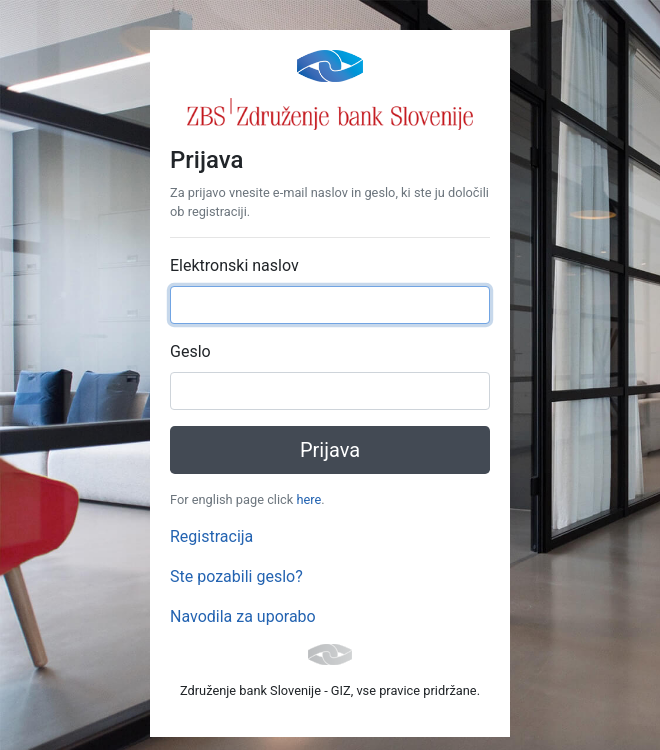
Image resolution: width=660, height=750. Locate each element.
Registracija (211, 536)
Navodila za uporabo (243, 616)
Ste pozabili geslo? (236, 576)
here (308, 499)
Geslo (190, 351)
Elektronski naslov (234, 265)
